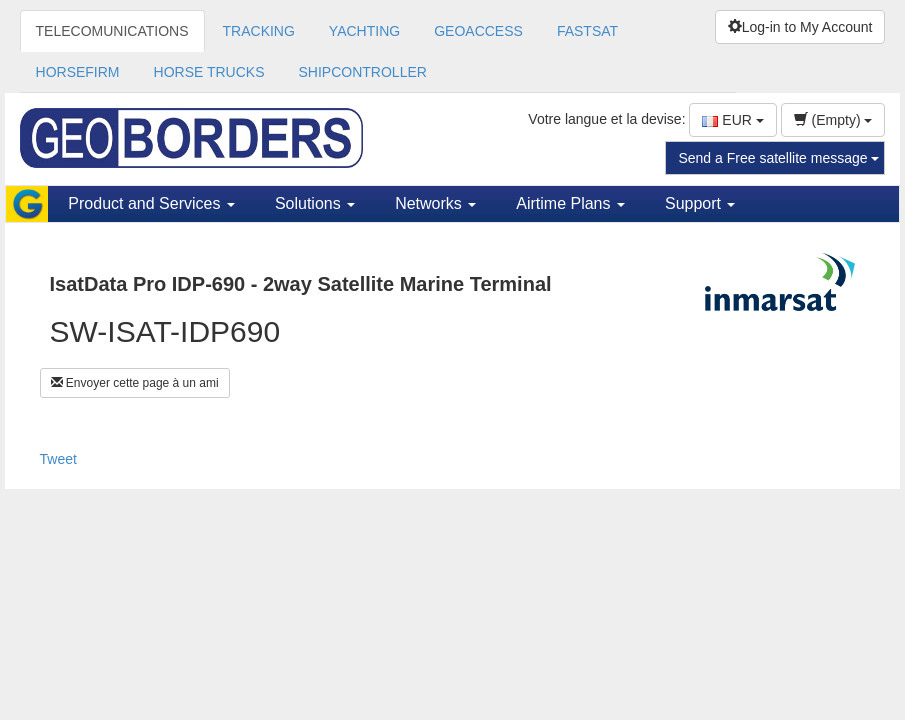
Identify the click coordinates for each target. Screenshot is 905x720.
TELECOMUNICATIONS (112, 31)
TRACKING (259, 31)
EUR (732, 120)
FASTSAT (587, 31)
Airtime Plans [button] (570, 203)
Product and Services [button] (151, 203)
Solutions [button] (315, 203)
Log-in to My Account (800, 27)
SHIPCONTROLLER (363, 72)
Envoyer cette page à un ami (135, 383)
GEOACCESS (478, 31)
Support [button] (700, 203)
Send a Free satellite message (778, 158)
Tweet (58, 459)
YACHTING (364, 31)
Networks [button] (435, 203)
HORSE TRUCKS (209, 72)
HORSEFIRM (78, 72)
